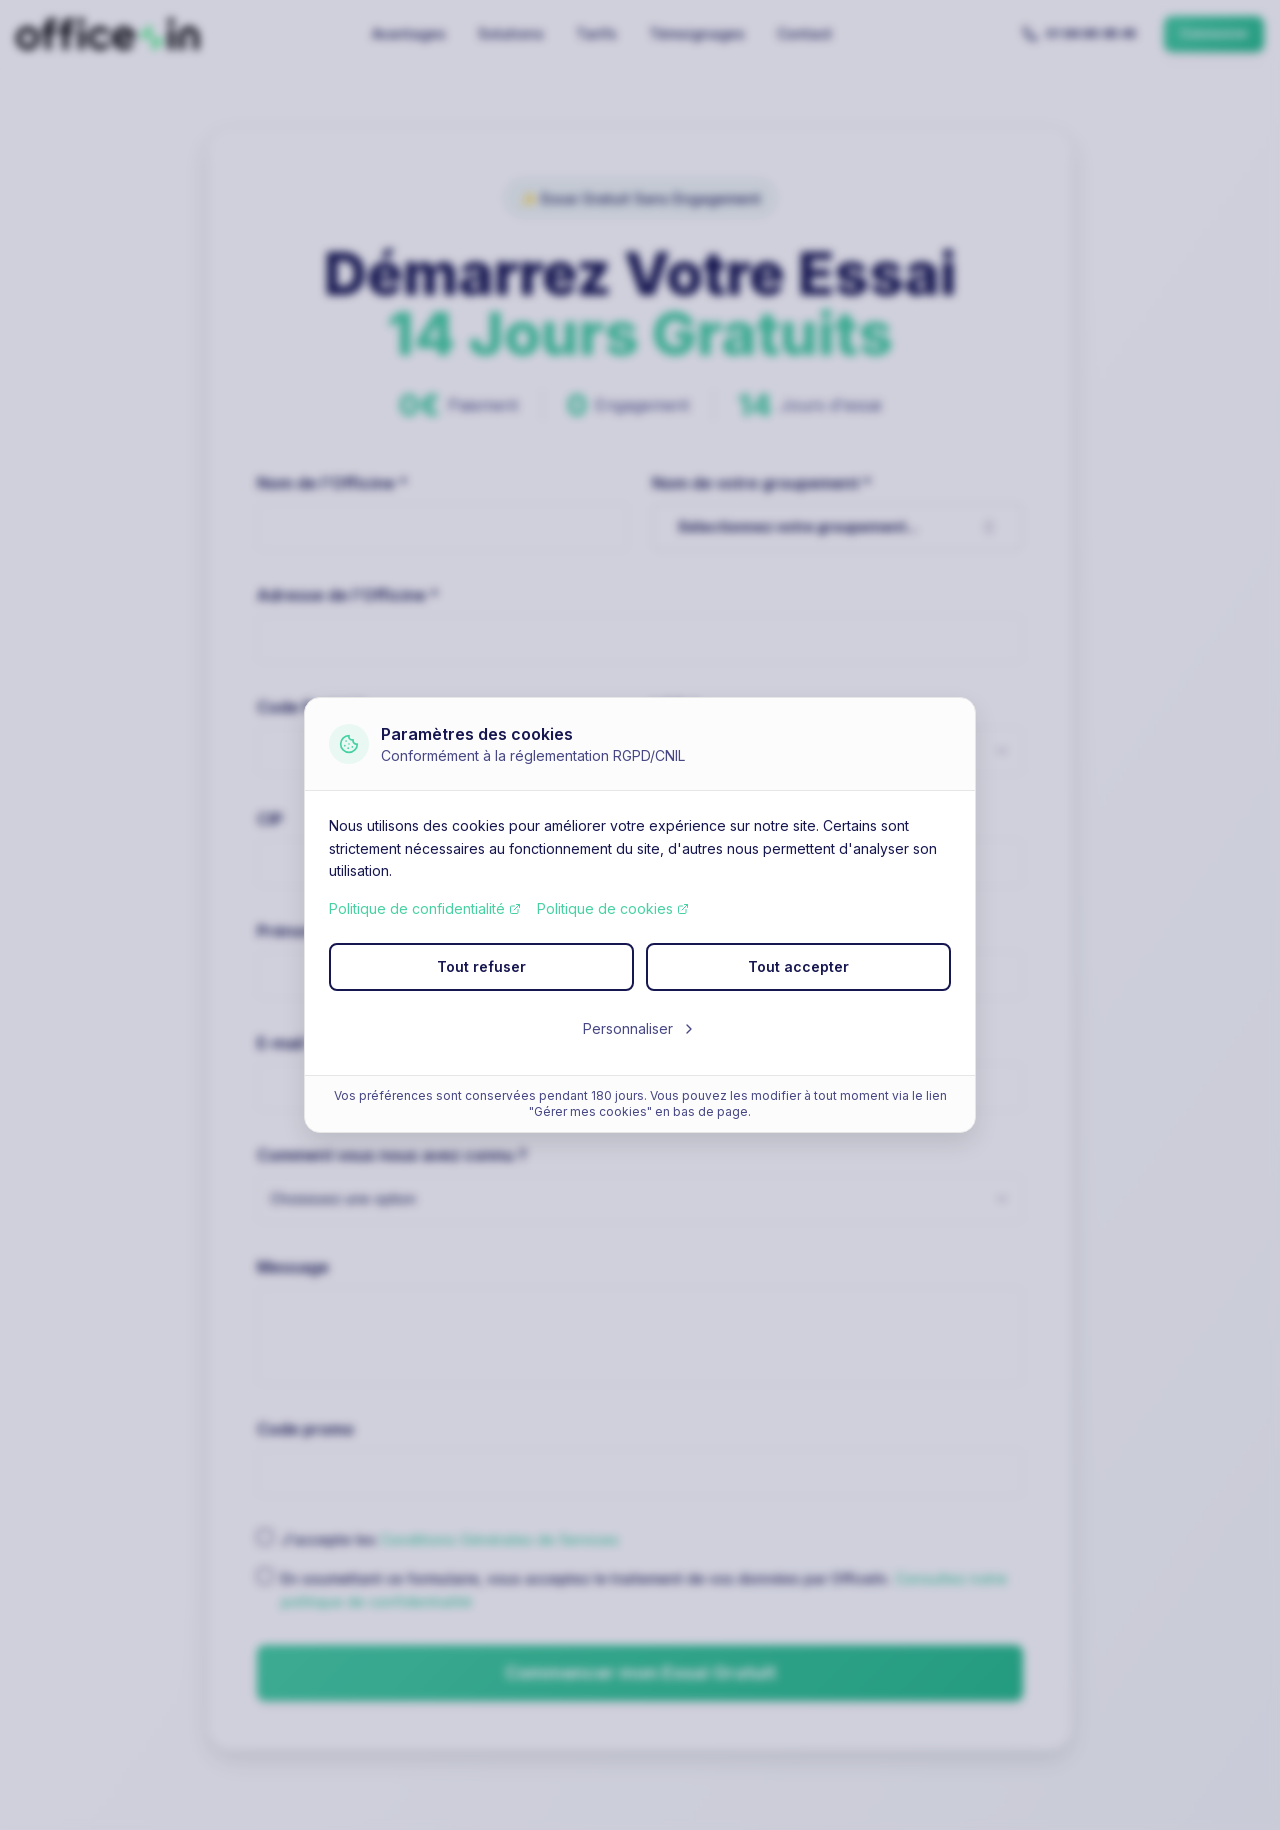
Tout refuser (481, 966)
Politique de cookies (613, 908)
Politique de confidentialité (425, 908)
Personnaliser (640, 1028)
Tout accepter (798, 966)
